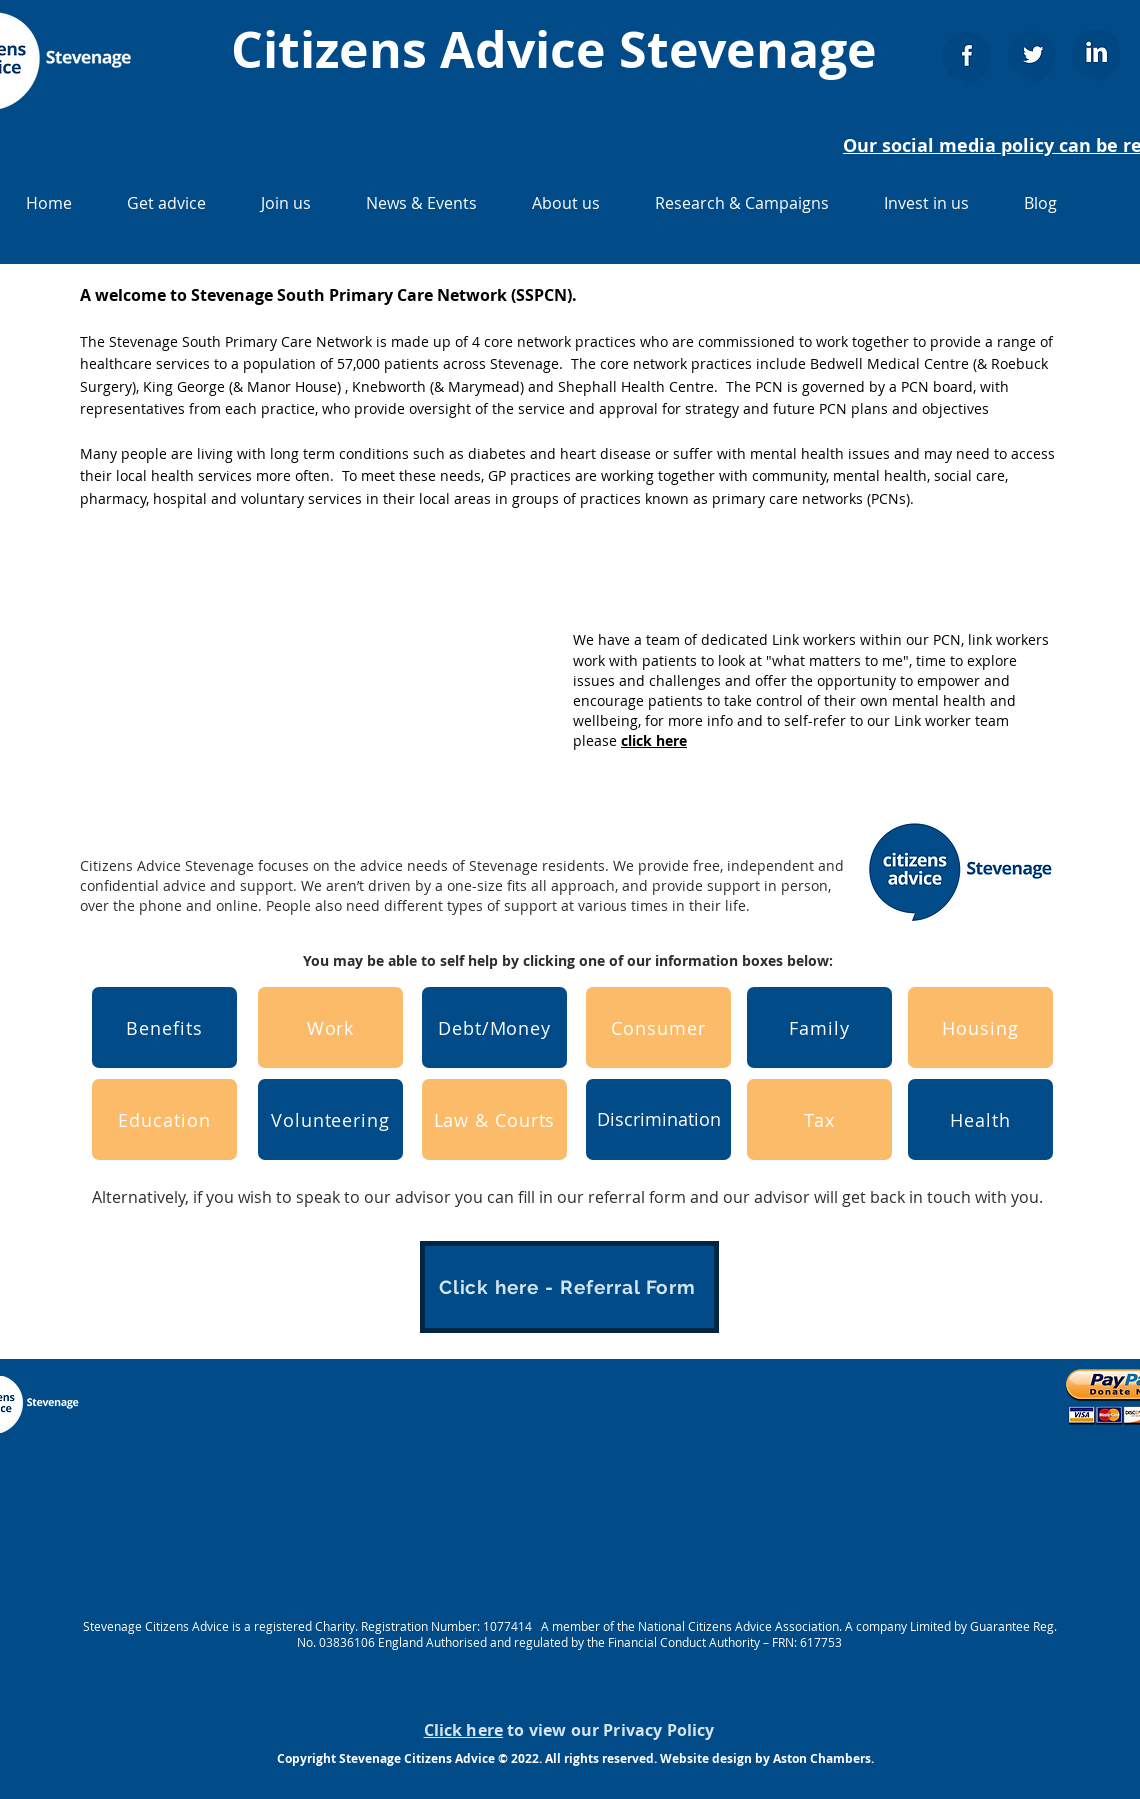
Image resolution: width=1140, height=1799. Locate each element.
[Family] (819, 1027)
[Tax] (819, 1119)
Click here (464, 1730)
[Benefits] (164, 1027)
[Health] (980, 1119)
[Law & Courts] (494, 1119)
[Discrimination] (658, 1119)
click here (654, 740)
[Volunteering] (330, 1119)
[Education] (164, 1119)
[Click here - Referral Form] (569, 1287)
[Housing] (980, 1027)
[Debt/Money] (494, 1027)
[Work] (330, 1027)
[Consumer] (658, 1027)
